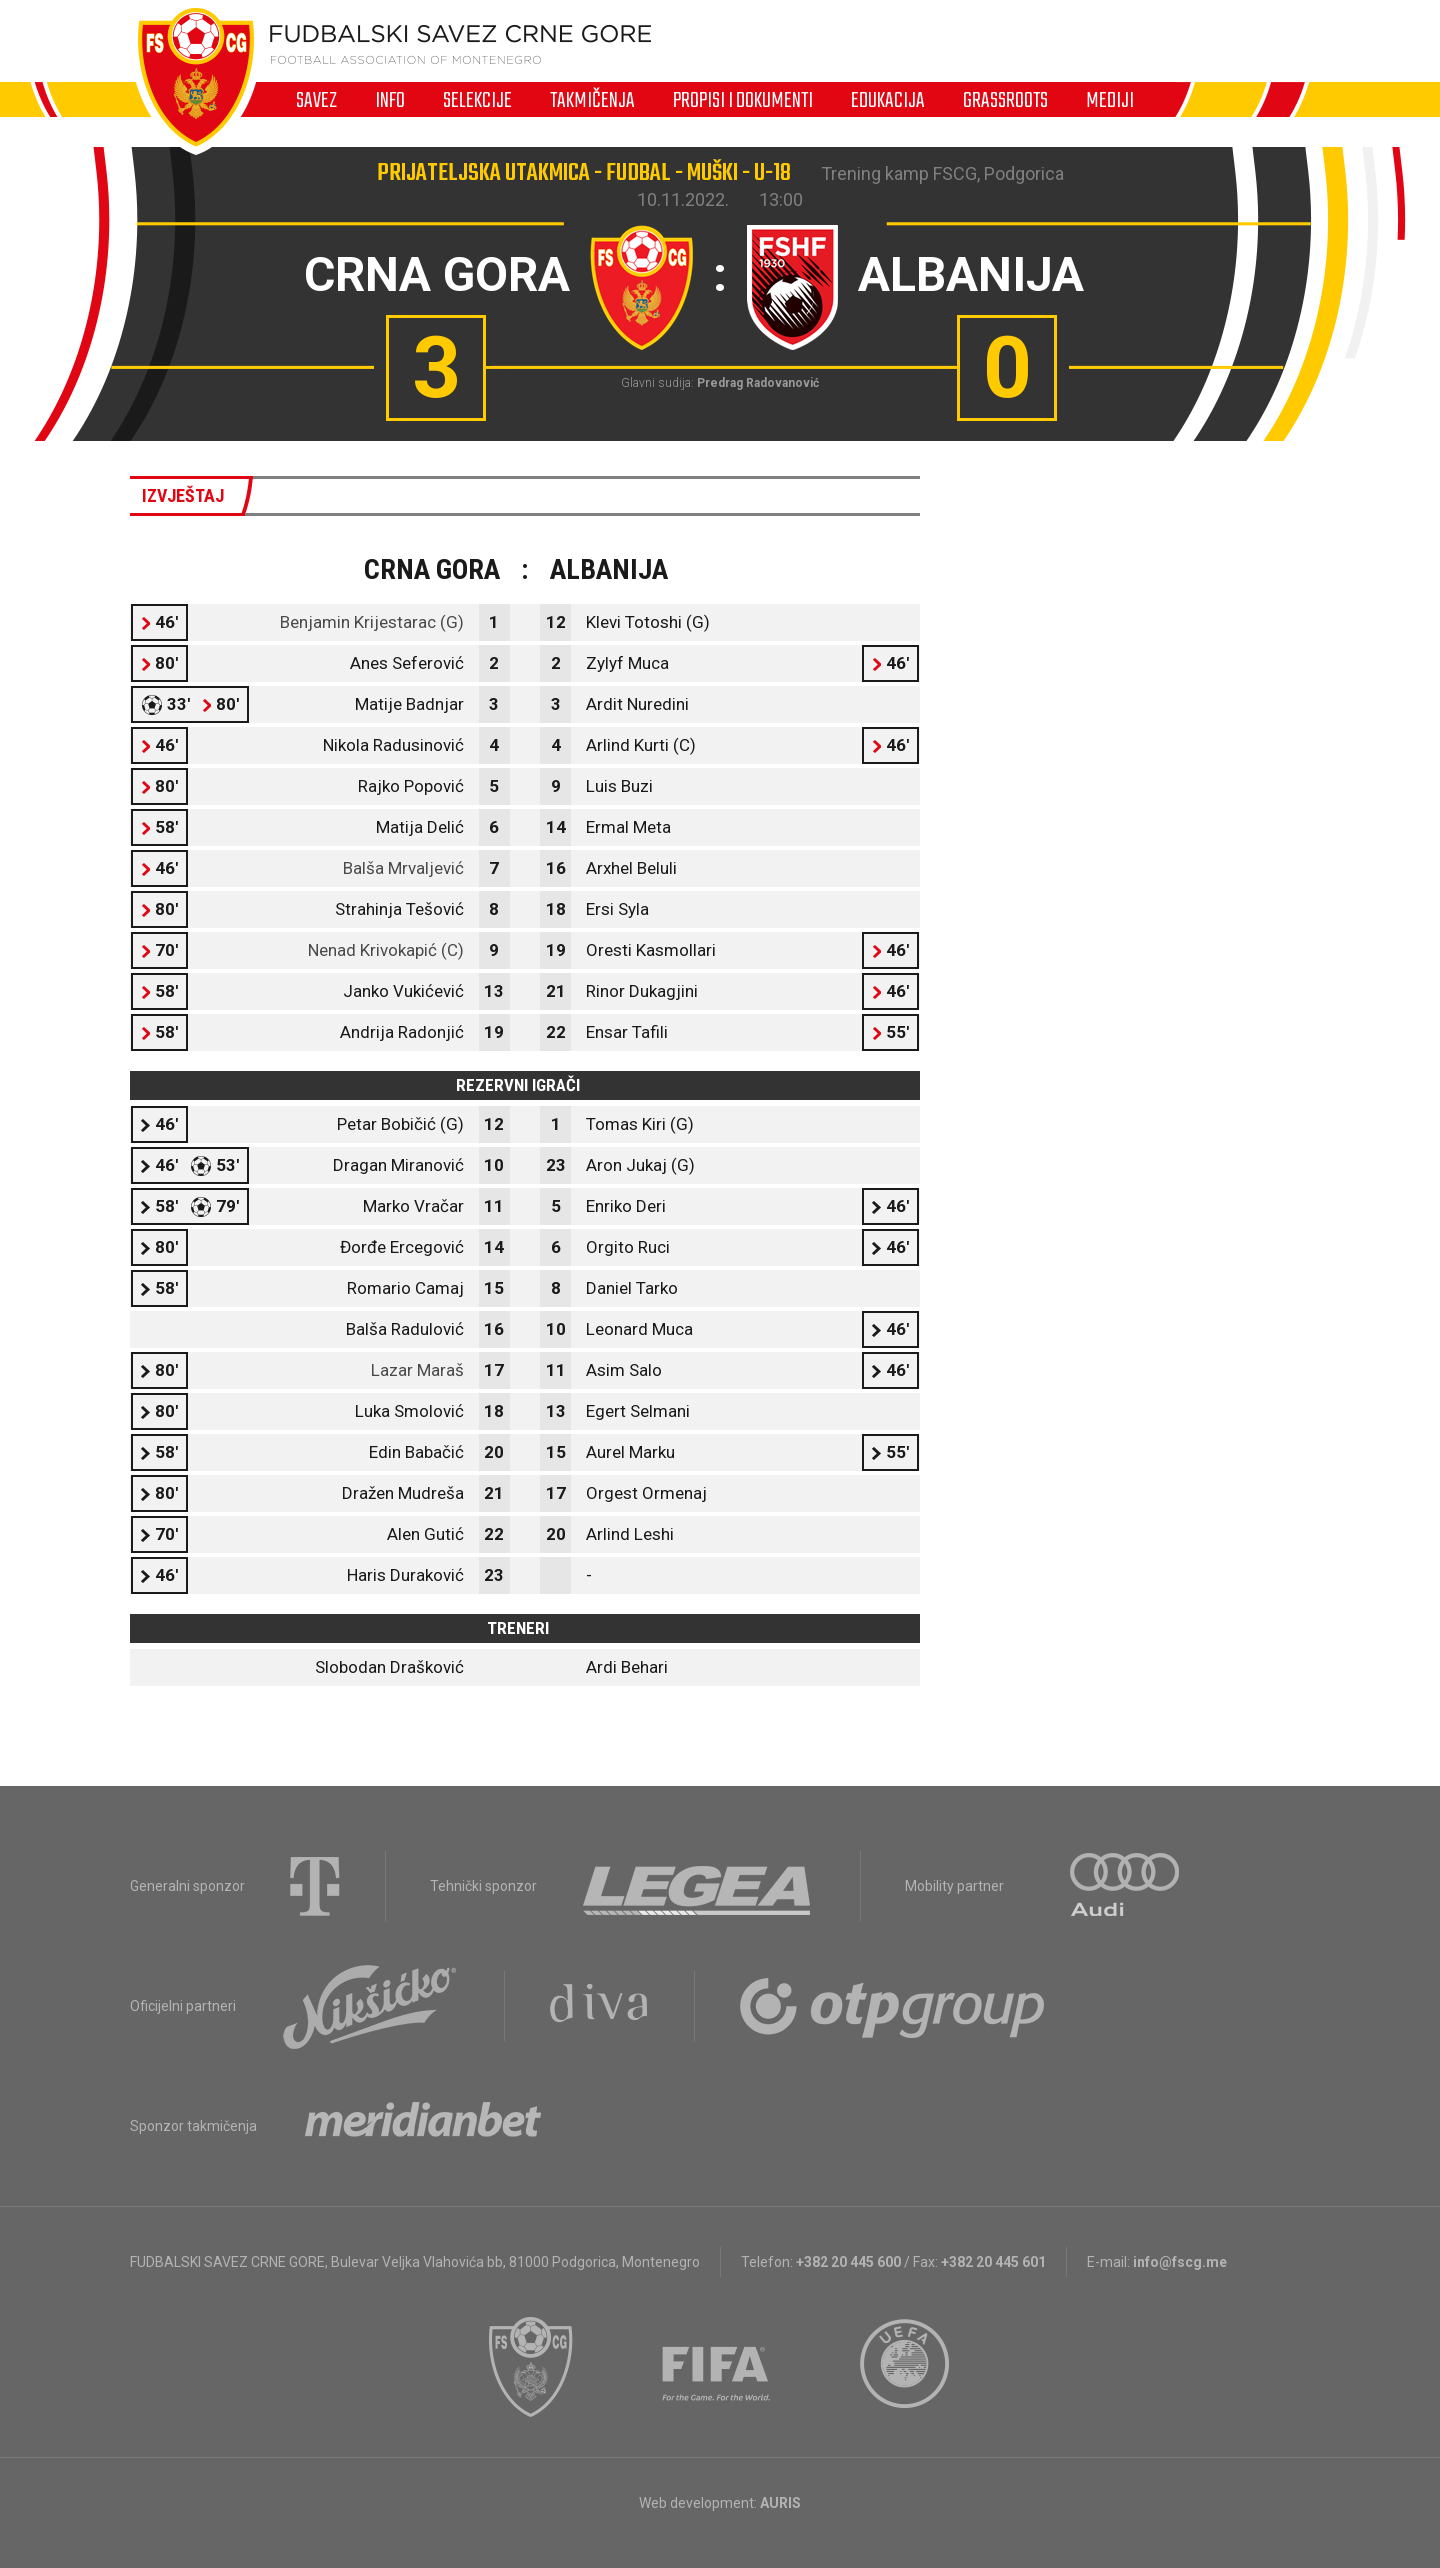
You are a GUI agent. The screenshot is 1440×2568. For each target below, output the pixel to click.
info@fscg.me (1180, 2262)
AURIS (780, 2503)
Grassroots (1005, 100)
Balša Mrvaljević (403, 868)
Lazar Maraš (417, 1370)
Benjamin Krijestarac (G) (372, 622)
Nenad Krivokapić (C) (386, 950)
